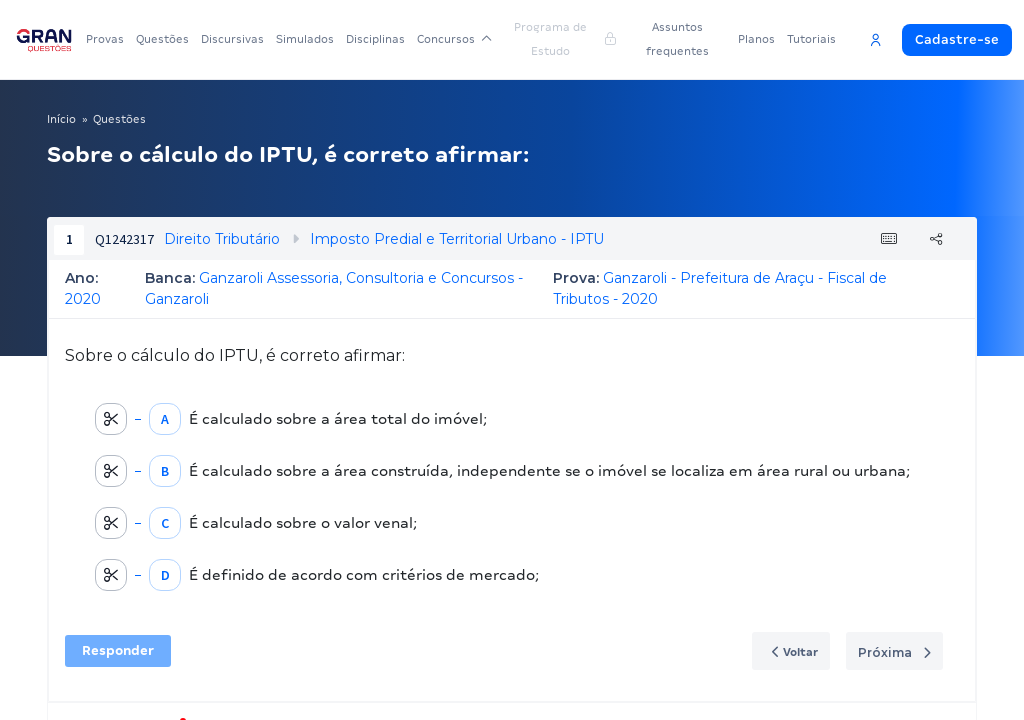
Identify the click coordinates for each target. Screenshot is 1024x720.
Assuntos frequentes (677, 39)
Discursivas (232, 39)
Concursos (454, 39)
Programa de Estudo (565, 39)
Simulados (305, 39)
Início (61, 119)
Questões (162, 39)
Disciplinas (375, 39)
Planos (756, 39)
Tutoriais (811, 39)
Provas (105, 39)
